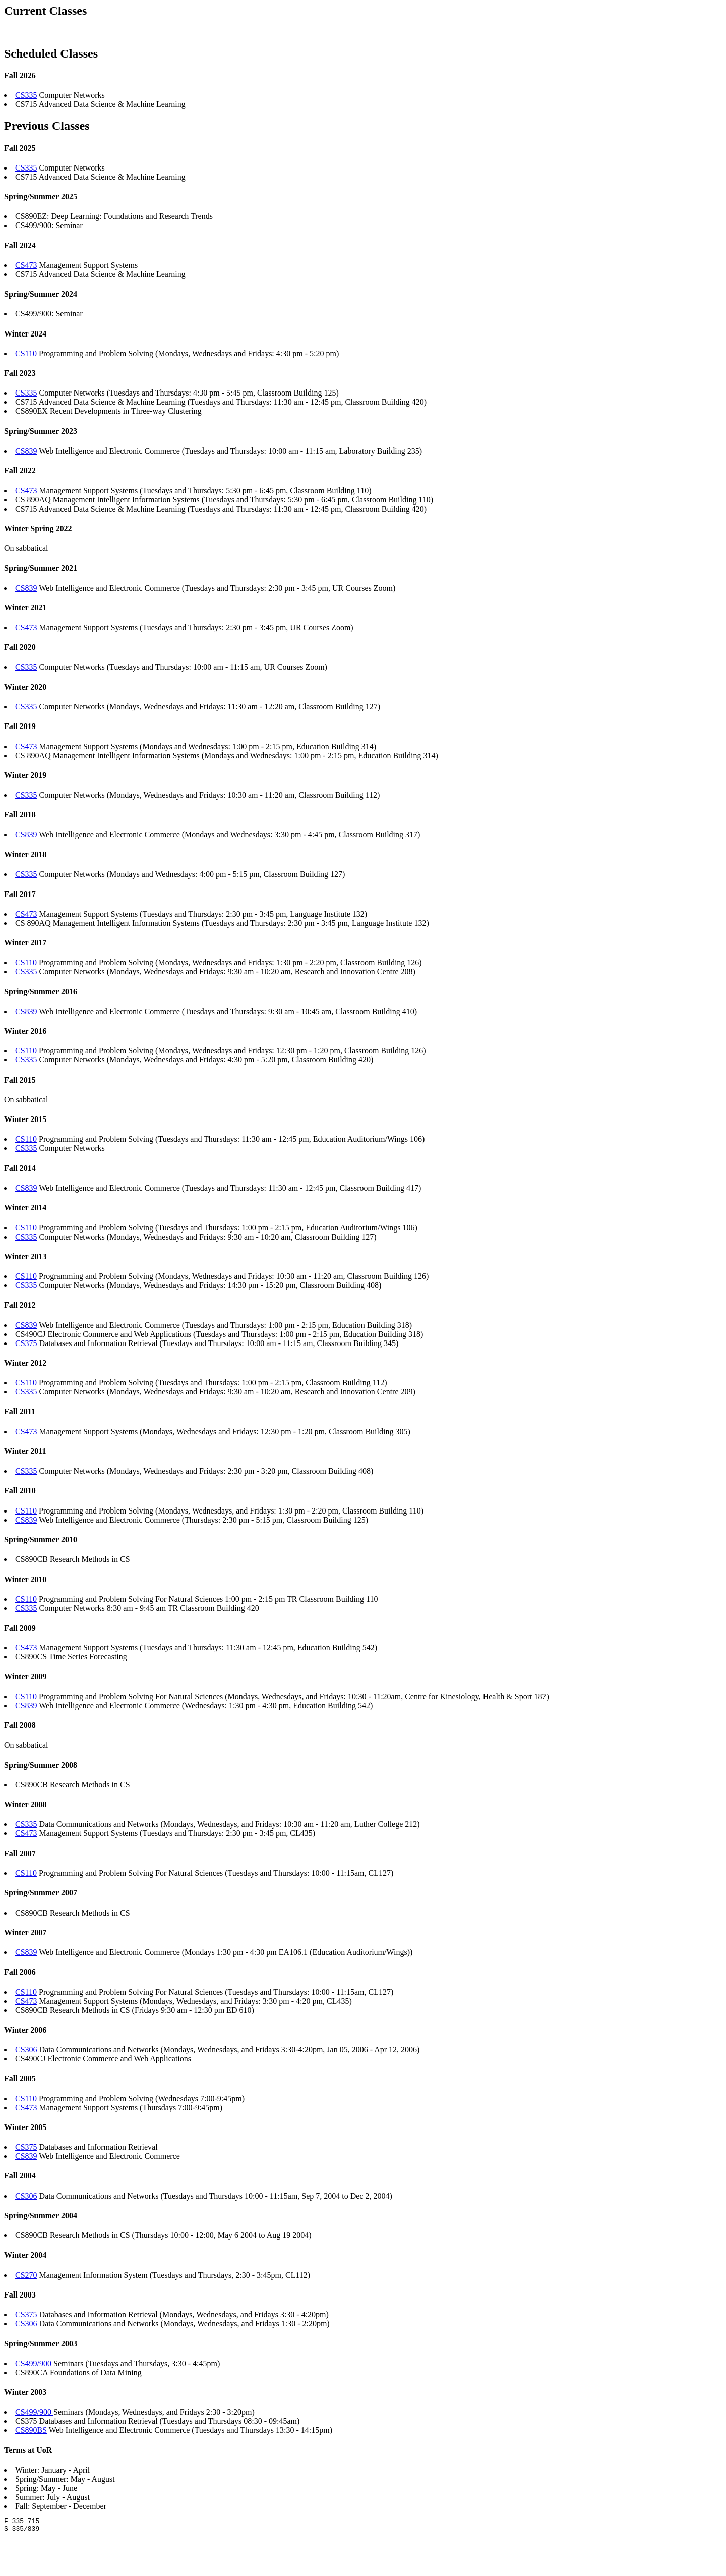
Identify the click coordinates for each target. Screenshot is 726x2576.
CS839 (26, 450)
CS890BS (31, 2430)
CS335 (26, 95)
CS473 (26, 265)
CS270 (26, 2275)
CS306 (26, 2049)
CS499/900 (34, 2363)
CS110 (26, 353)
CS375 (26, 1343)
